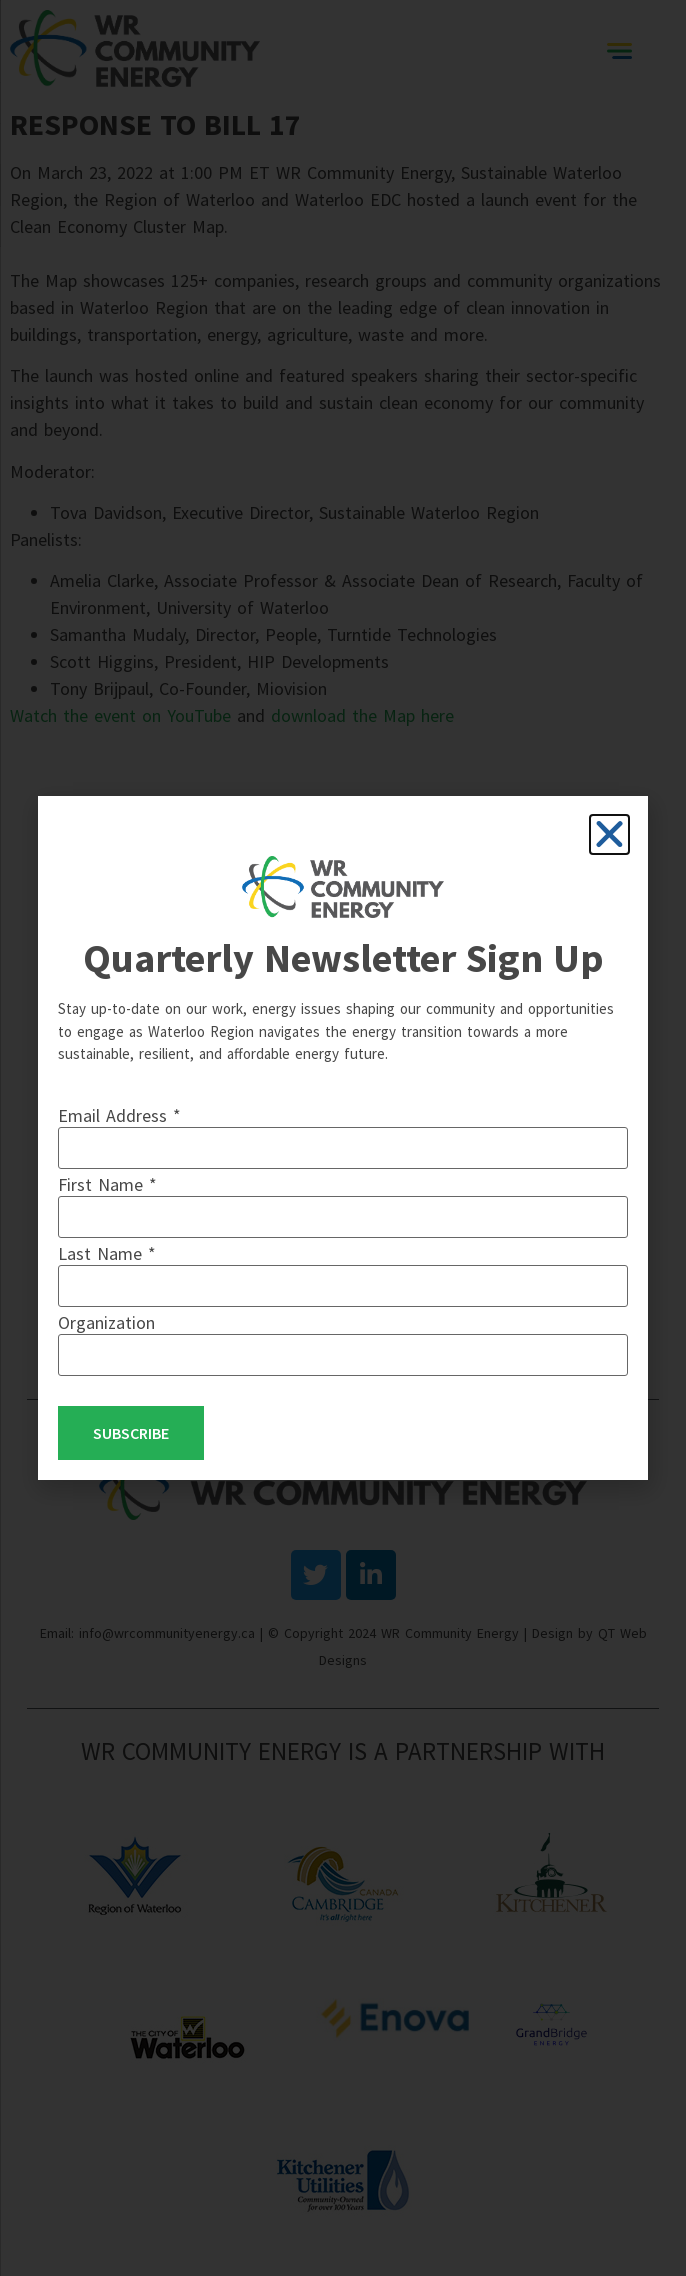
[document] (343, 1138)
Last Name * (107, 1254)
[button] (609, 834)
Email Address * (119, 1116)
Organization (106, 1323)
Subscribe (131, 1433)
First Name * (107, 1185)
